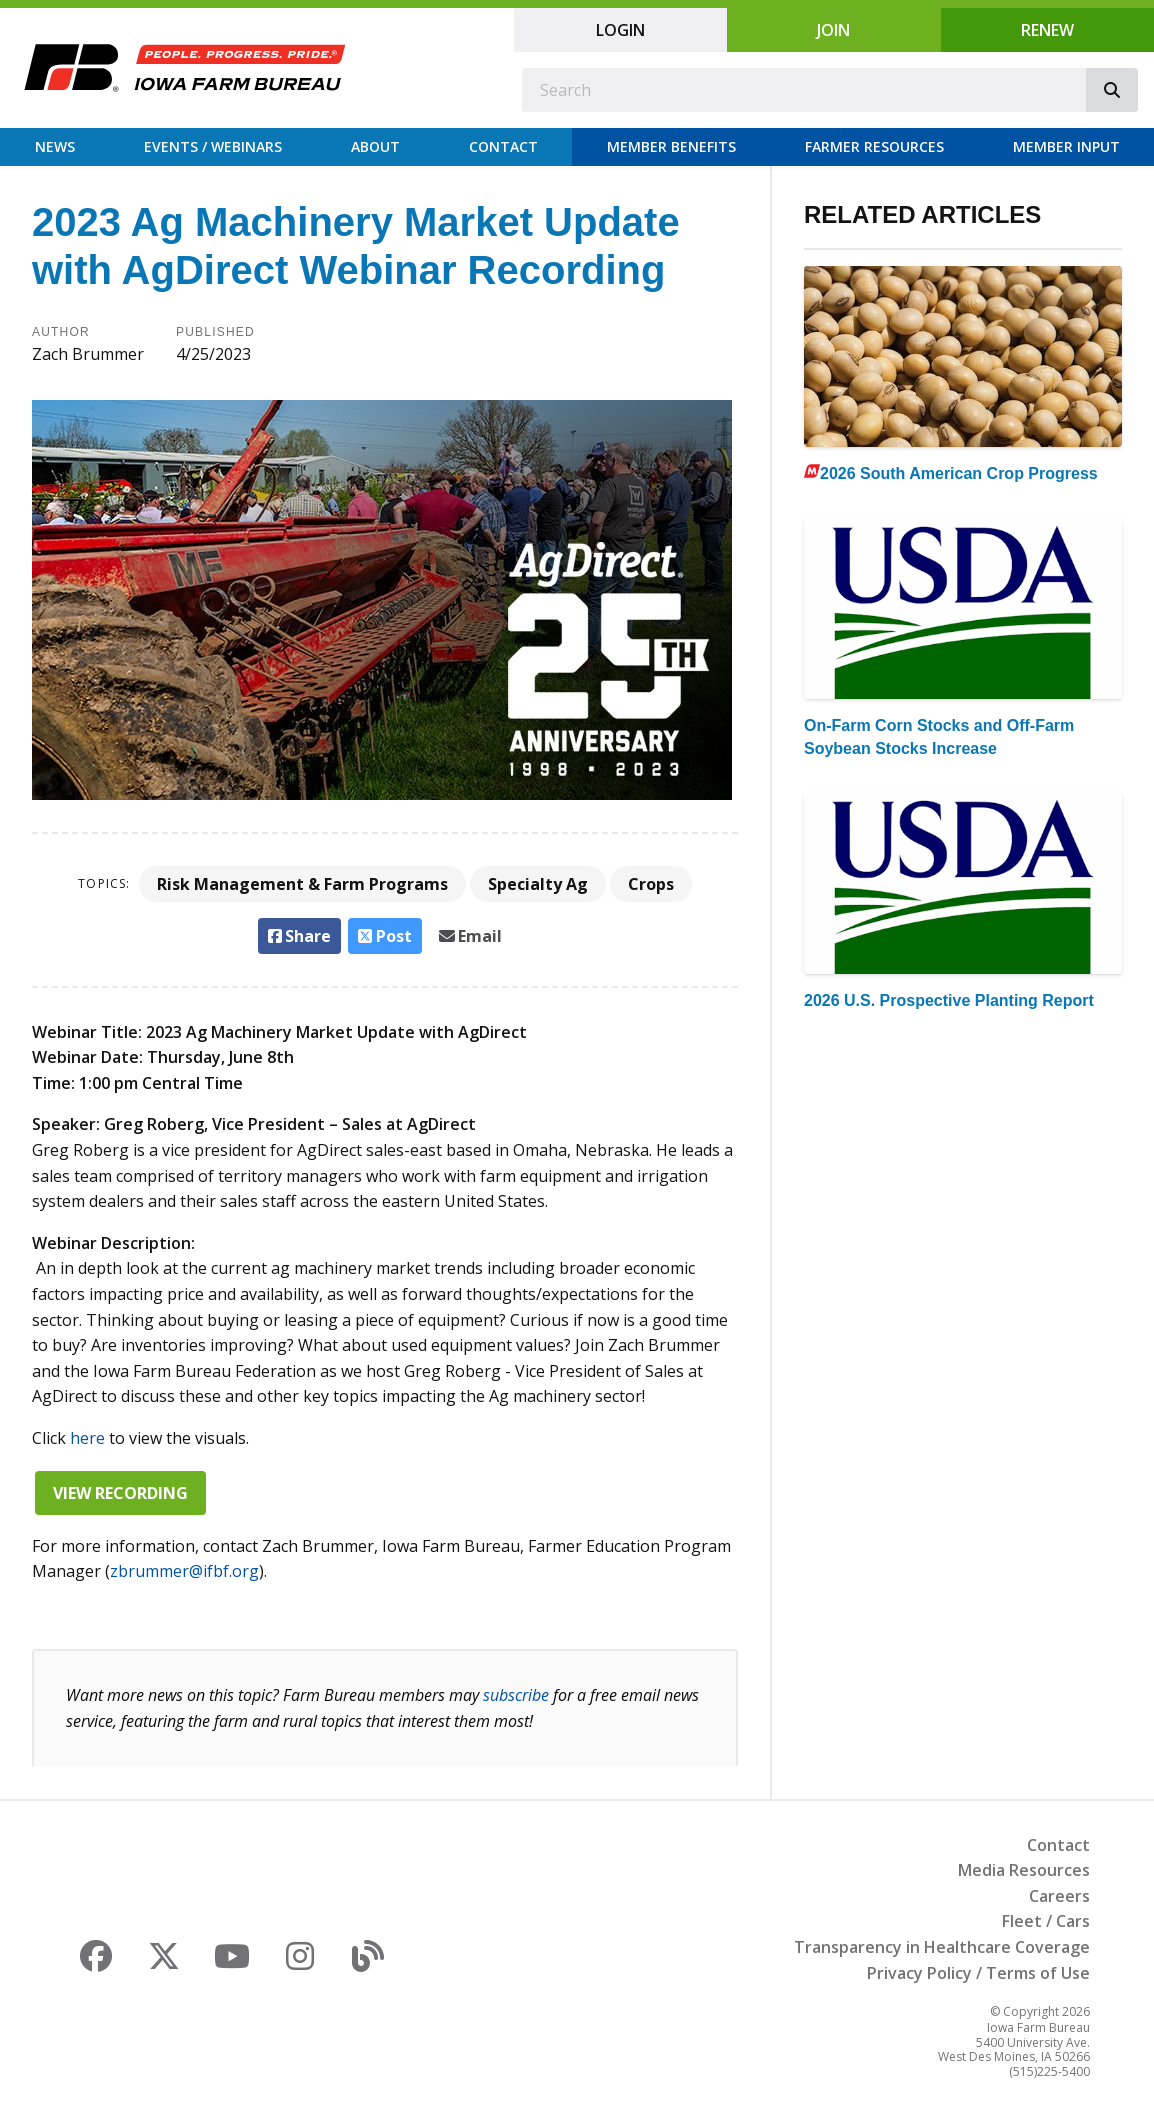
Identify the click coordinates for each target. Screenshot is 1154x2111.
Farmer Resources (874, 146)
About (375, 146)
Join (833, 30)
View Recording (120, 1493)
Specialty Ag (538, 884)
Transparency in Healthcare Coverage (942, 1947)
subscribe (516, 1695)
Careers (1059, 1896)
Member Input (1066, 146)
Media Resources (1024, 1870)
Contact (503, 146)
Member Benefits (671, 146)
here (87, 1438)
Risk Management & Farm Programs (302, 884)
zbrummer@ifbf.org (184, 1571)
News (55, 146)
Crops (651, 884)
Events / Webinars (213, 146)
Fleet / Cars (1046, 1921)
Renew (1047, 30)
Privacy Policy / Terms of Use (978, 1973)
